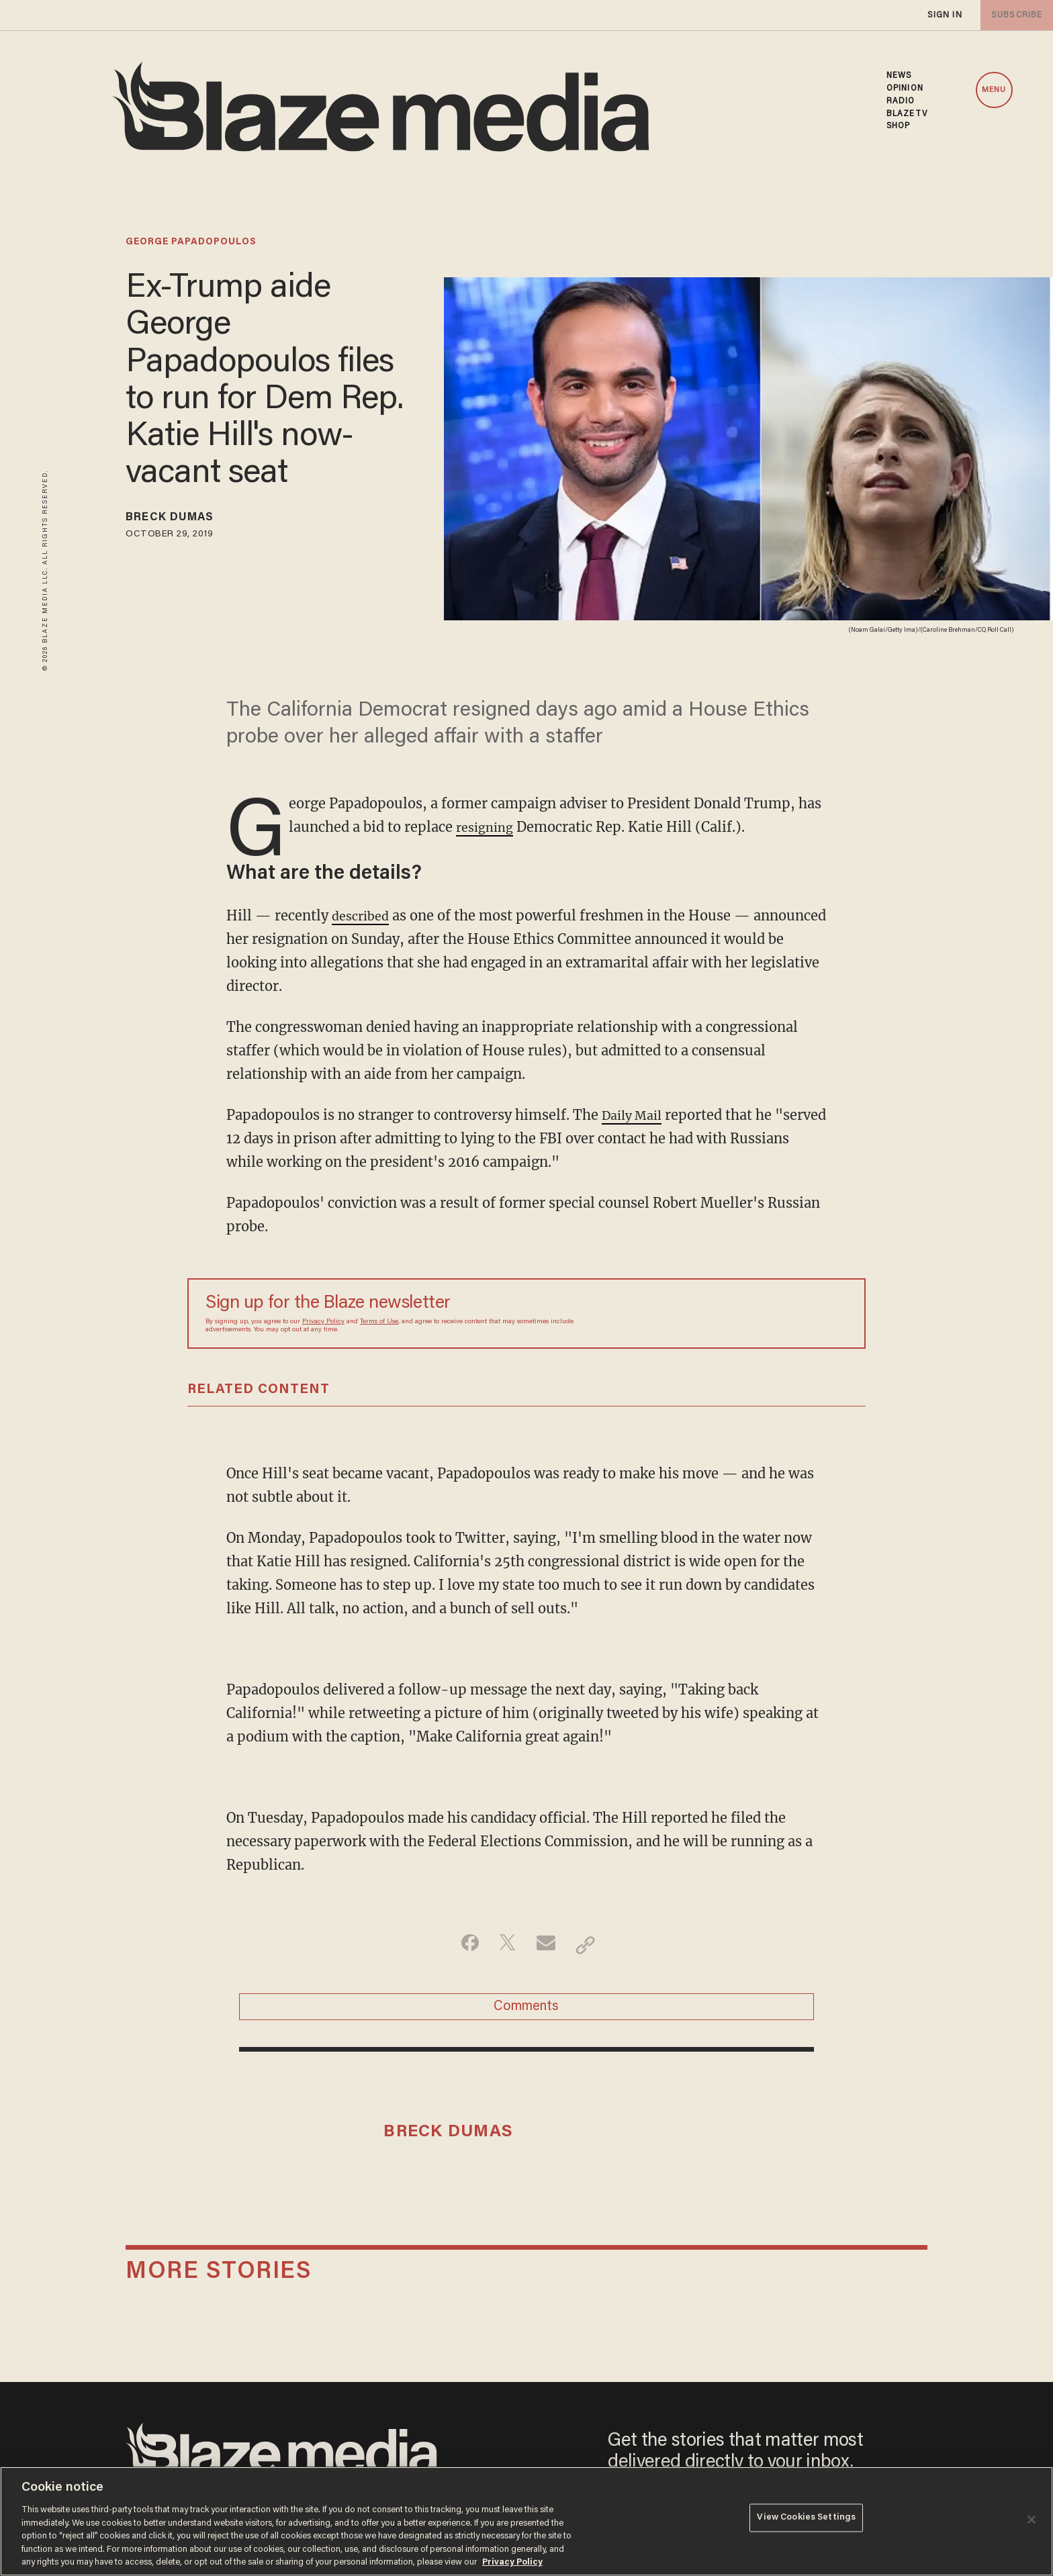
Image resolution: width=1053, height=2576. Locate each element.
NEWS (898, 76)
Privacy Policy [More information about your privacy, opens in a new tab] (512, 2562)
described (363, 915)
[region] (526, 2521)
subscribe (1014, 15)
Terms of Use (379, 1322)
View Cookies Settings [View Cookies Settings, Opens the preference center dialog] (806, 2520)
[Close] (1031, 2519)
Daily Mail (636, 1114)
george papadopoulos (191, 242)
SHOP (898, 126)
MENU (994, 90)
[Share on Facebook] (463, 1944)
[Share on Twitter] (505, 1944)
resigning (487, 826)
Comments (526, 2010)
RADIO (900, 101)
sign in (944, 15)
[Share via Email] (548, 1944)
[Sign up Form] (753, 1313)
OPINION (904, 89)
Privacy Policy (323, 1322)
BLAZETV (906, 114)
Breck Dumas (179, 519)
